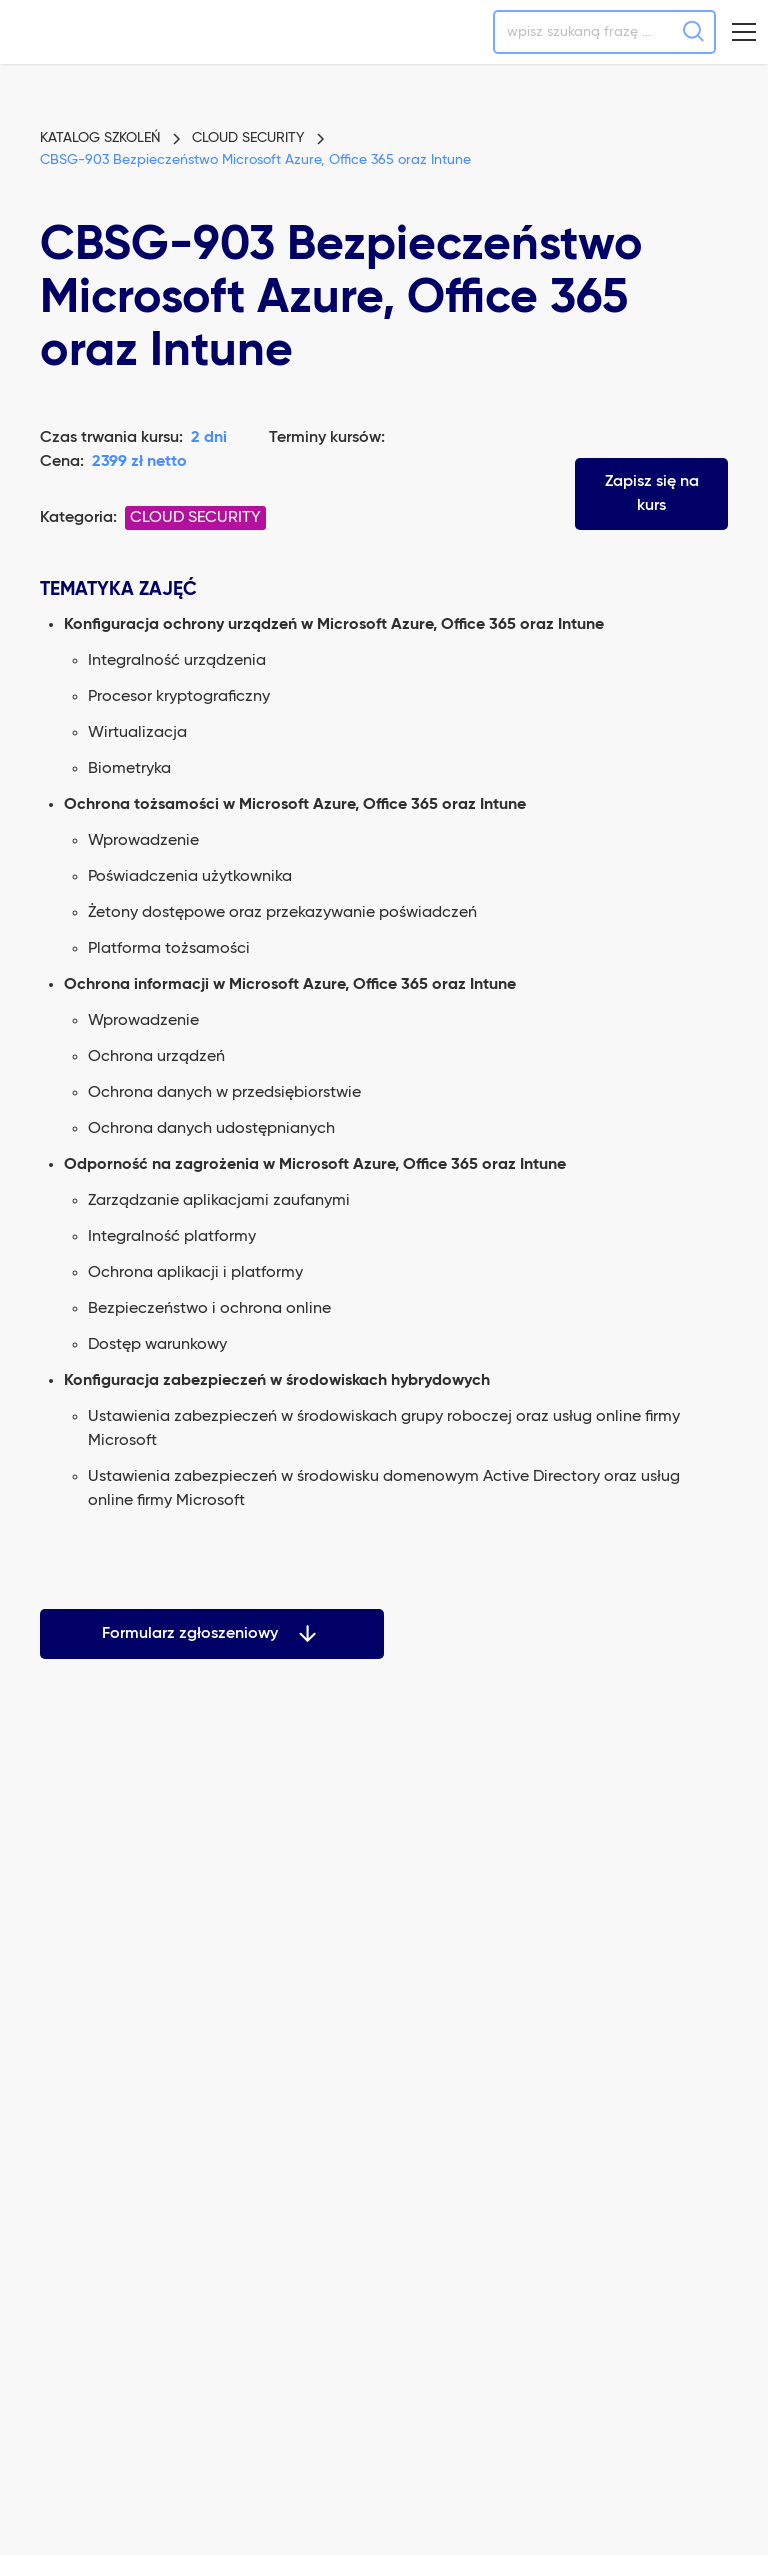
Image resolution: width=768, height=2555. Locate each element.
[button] (744, 32)
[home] (68, 32)
